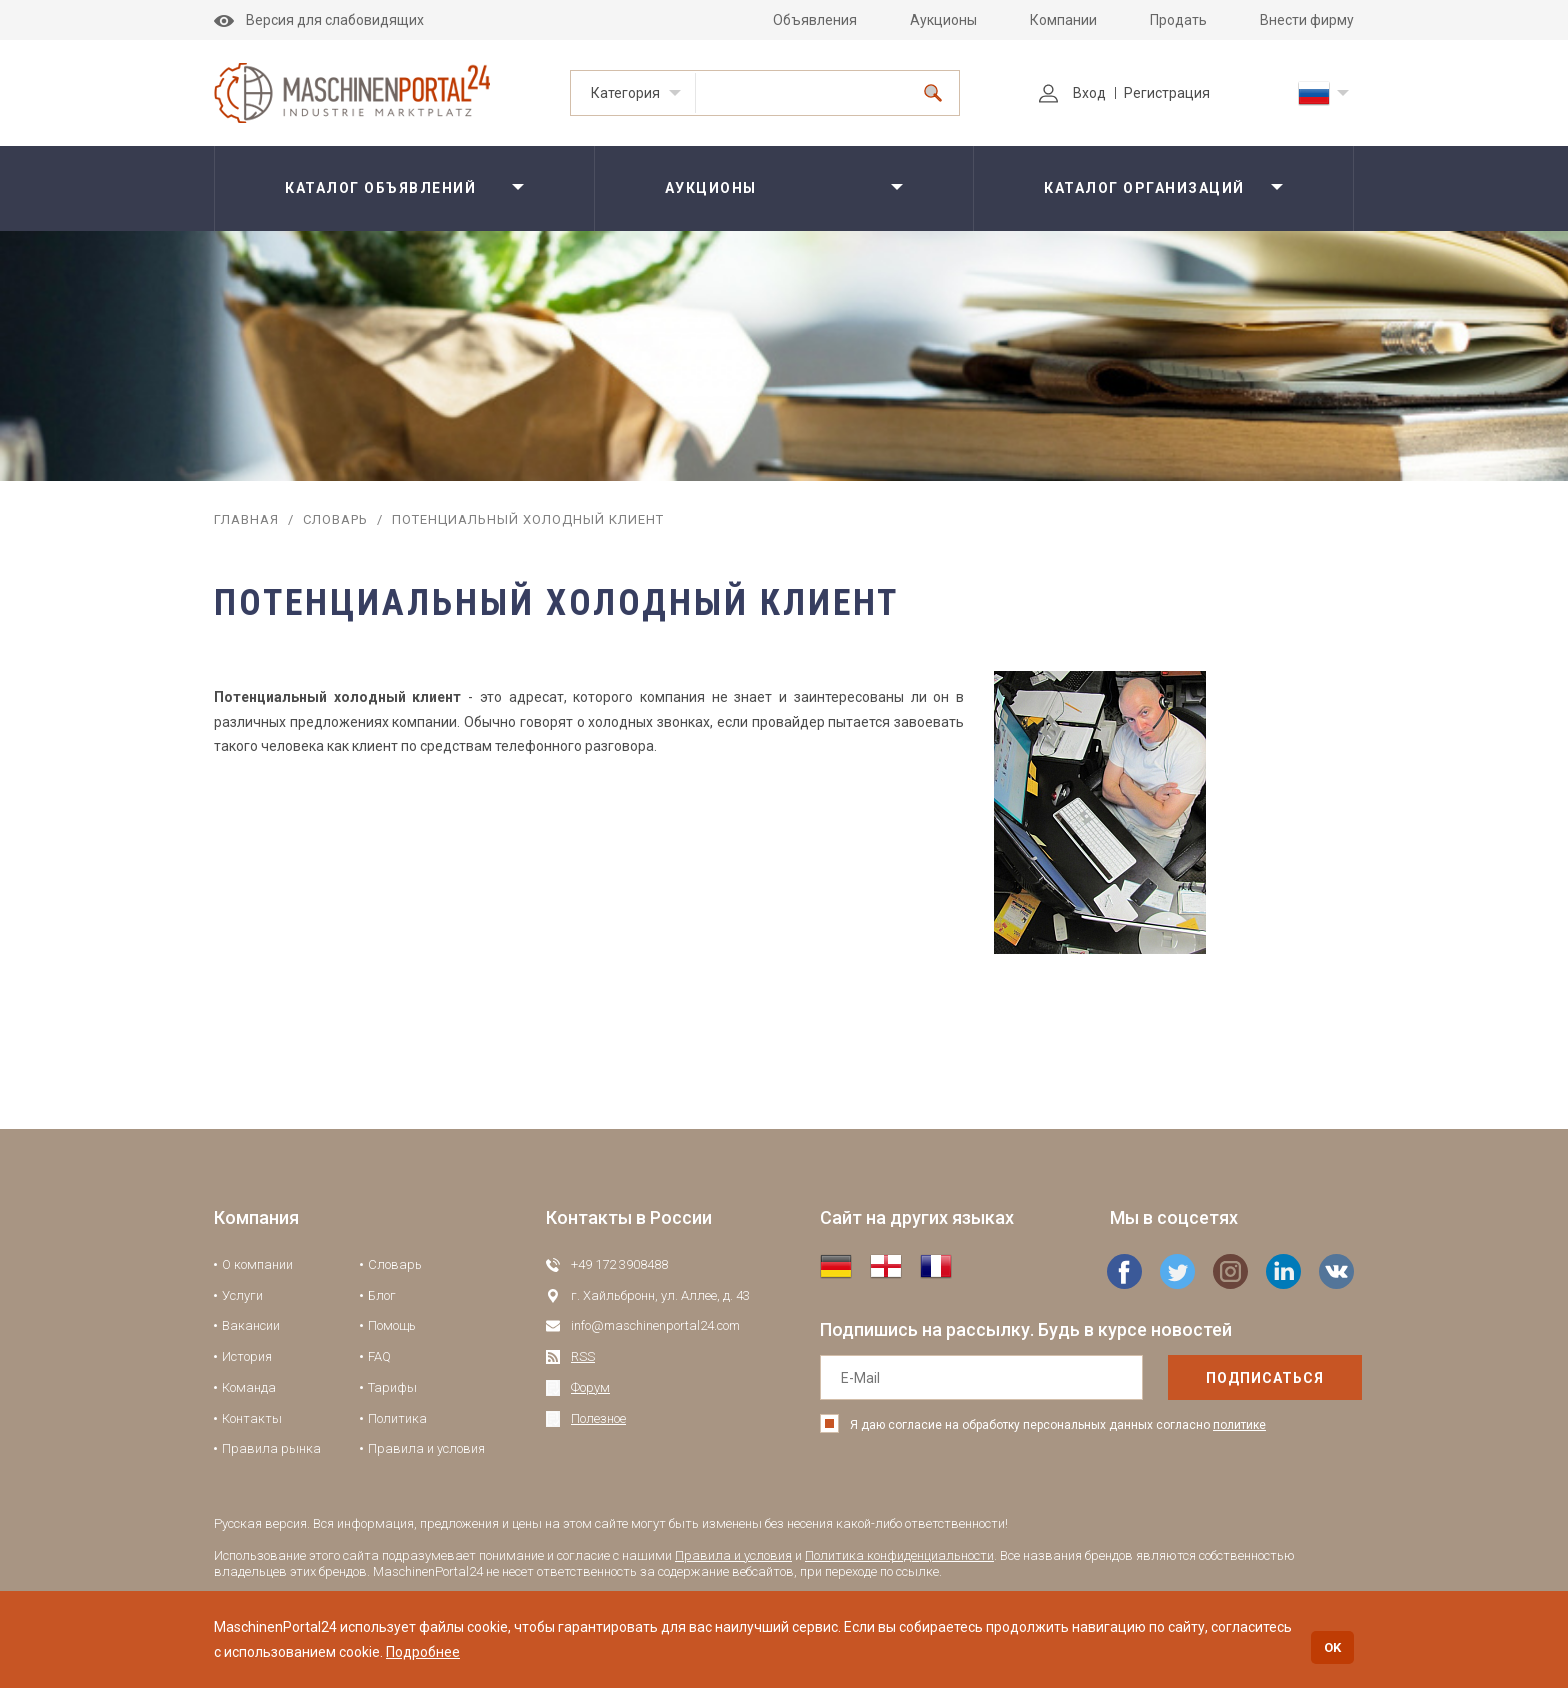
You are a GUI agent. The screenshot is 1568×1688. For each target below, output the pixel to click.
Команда (249, 1387)
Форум (590, 1387)
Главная (246, 519)
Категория (625, 93)
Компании (1063, 20)
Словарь (335, 519)
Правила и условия (426, 1448)
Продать (1178, 20)
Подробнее (423, 1652)
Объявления (815, 20)
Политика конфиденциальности (899, 1555)
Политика (397, 1418)
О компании (257, 1264)
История (247, 1356)
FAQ (379, 1356)
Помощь (392, 1325)
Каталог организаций (1144, 188)
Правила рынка (271, 1448)
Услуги (242, 1295)
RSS (583, 1356)
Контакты (252, 1418)
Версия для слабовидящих (319, 20)
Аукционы (943, 20)
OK (1332, 1647)
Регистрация (1167, 93)
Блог (382, 1295)
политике (1239, 1425)
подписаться (1223, 1378)
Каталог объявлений (380, 188)
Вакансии (251, 1325)
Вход (1072, 93)
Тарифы (392, 1387)
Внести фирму (1307, 20)
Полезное (598, 1418)
